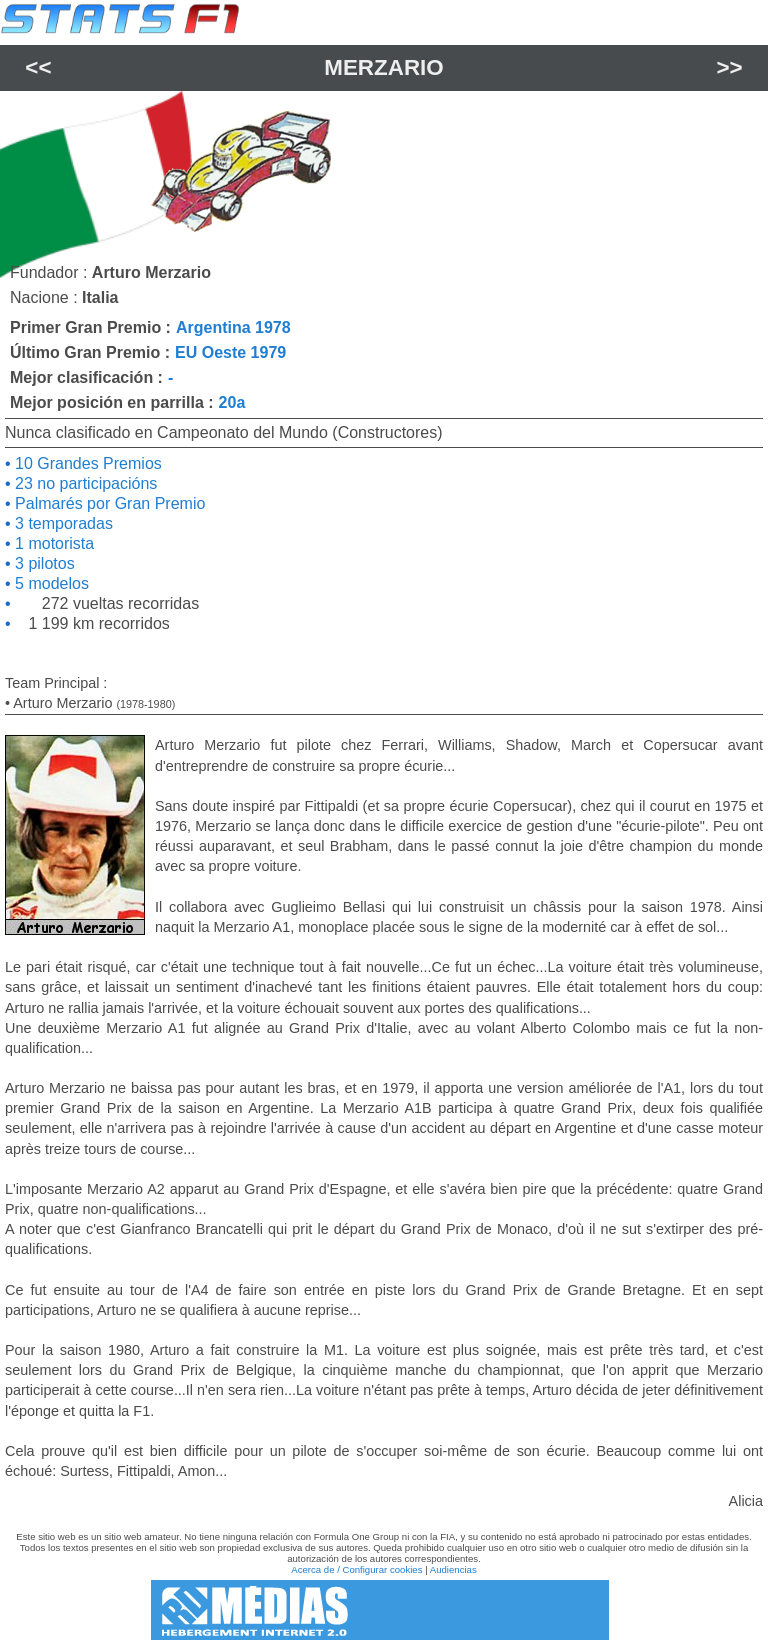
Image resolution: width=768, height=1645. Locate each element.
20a (232, 402)
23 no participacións (84, 483)
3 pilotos (43, 563)
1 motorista (53, 543)
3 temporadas (62, 523)
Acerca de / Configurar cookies (356, 1569)
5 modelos (50, 583)
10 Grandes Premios (86, 463)
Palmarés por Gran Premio (108, 503)
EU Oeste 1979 (230, 352)
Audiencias (453, 1569)
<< (38, 67)
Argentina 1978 (233, 327)
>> (730, 67)
